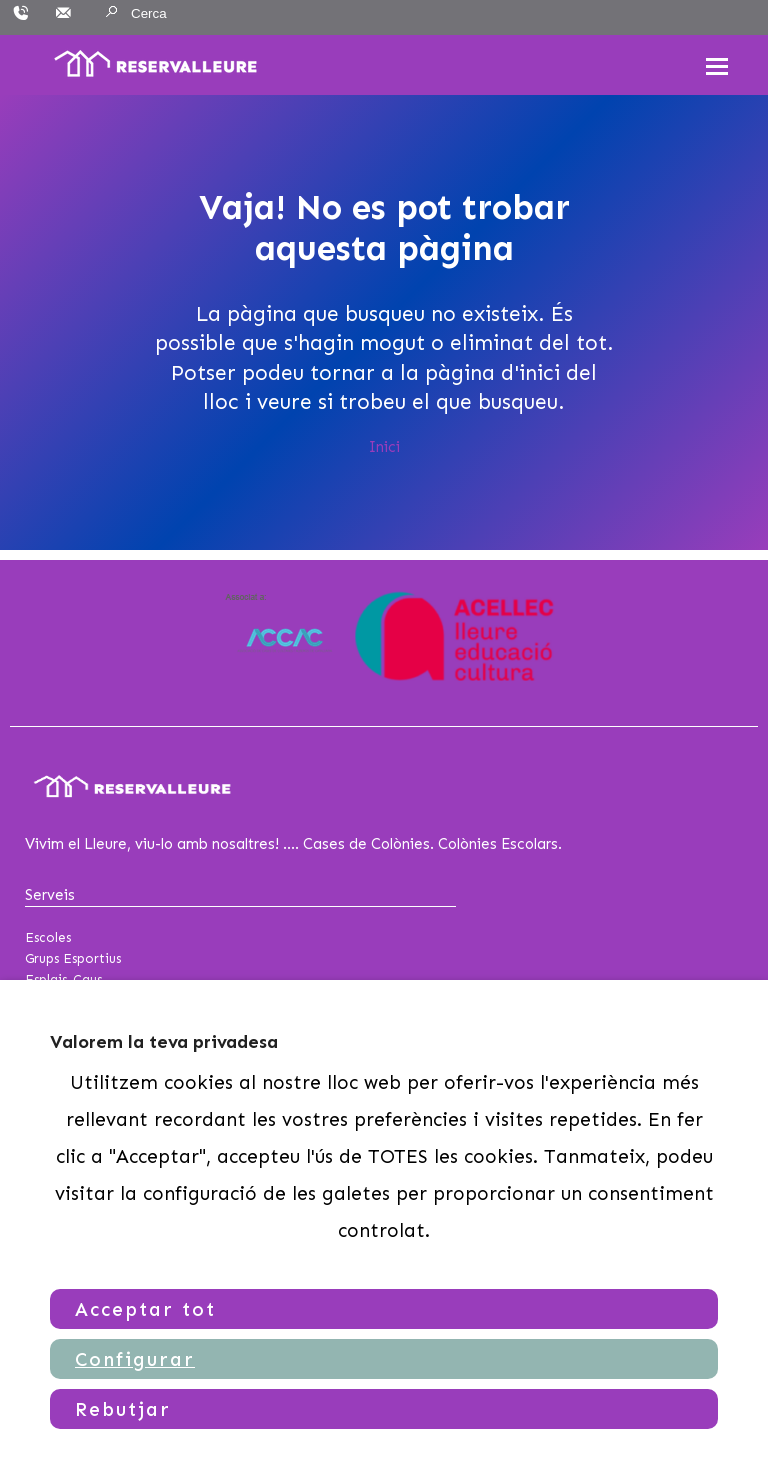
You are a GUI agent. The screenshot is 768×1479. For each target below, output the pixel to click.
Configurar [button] (135, 1359)
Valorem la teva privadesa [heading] (164, 1042)
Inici (384, 447)
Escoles (48, 937)
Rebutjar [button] (123, 1409)
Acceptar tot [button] (145, 1309)
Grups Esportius (73, 958)
